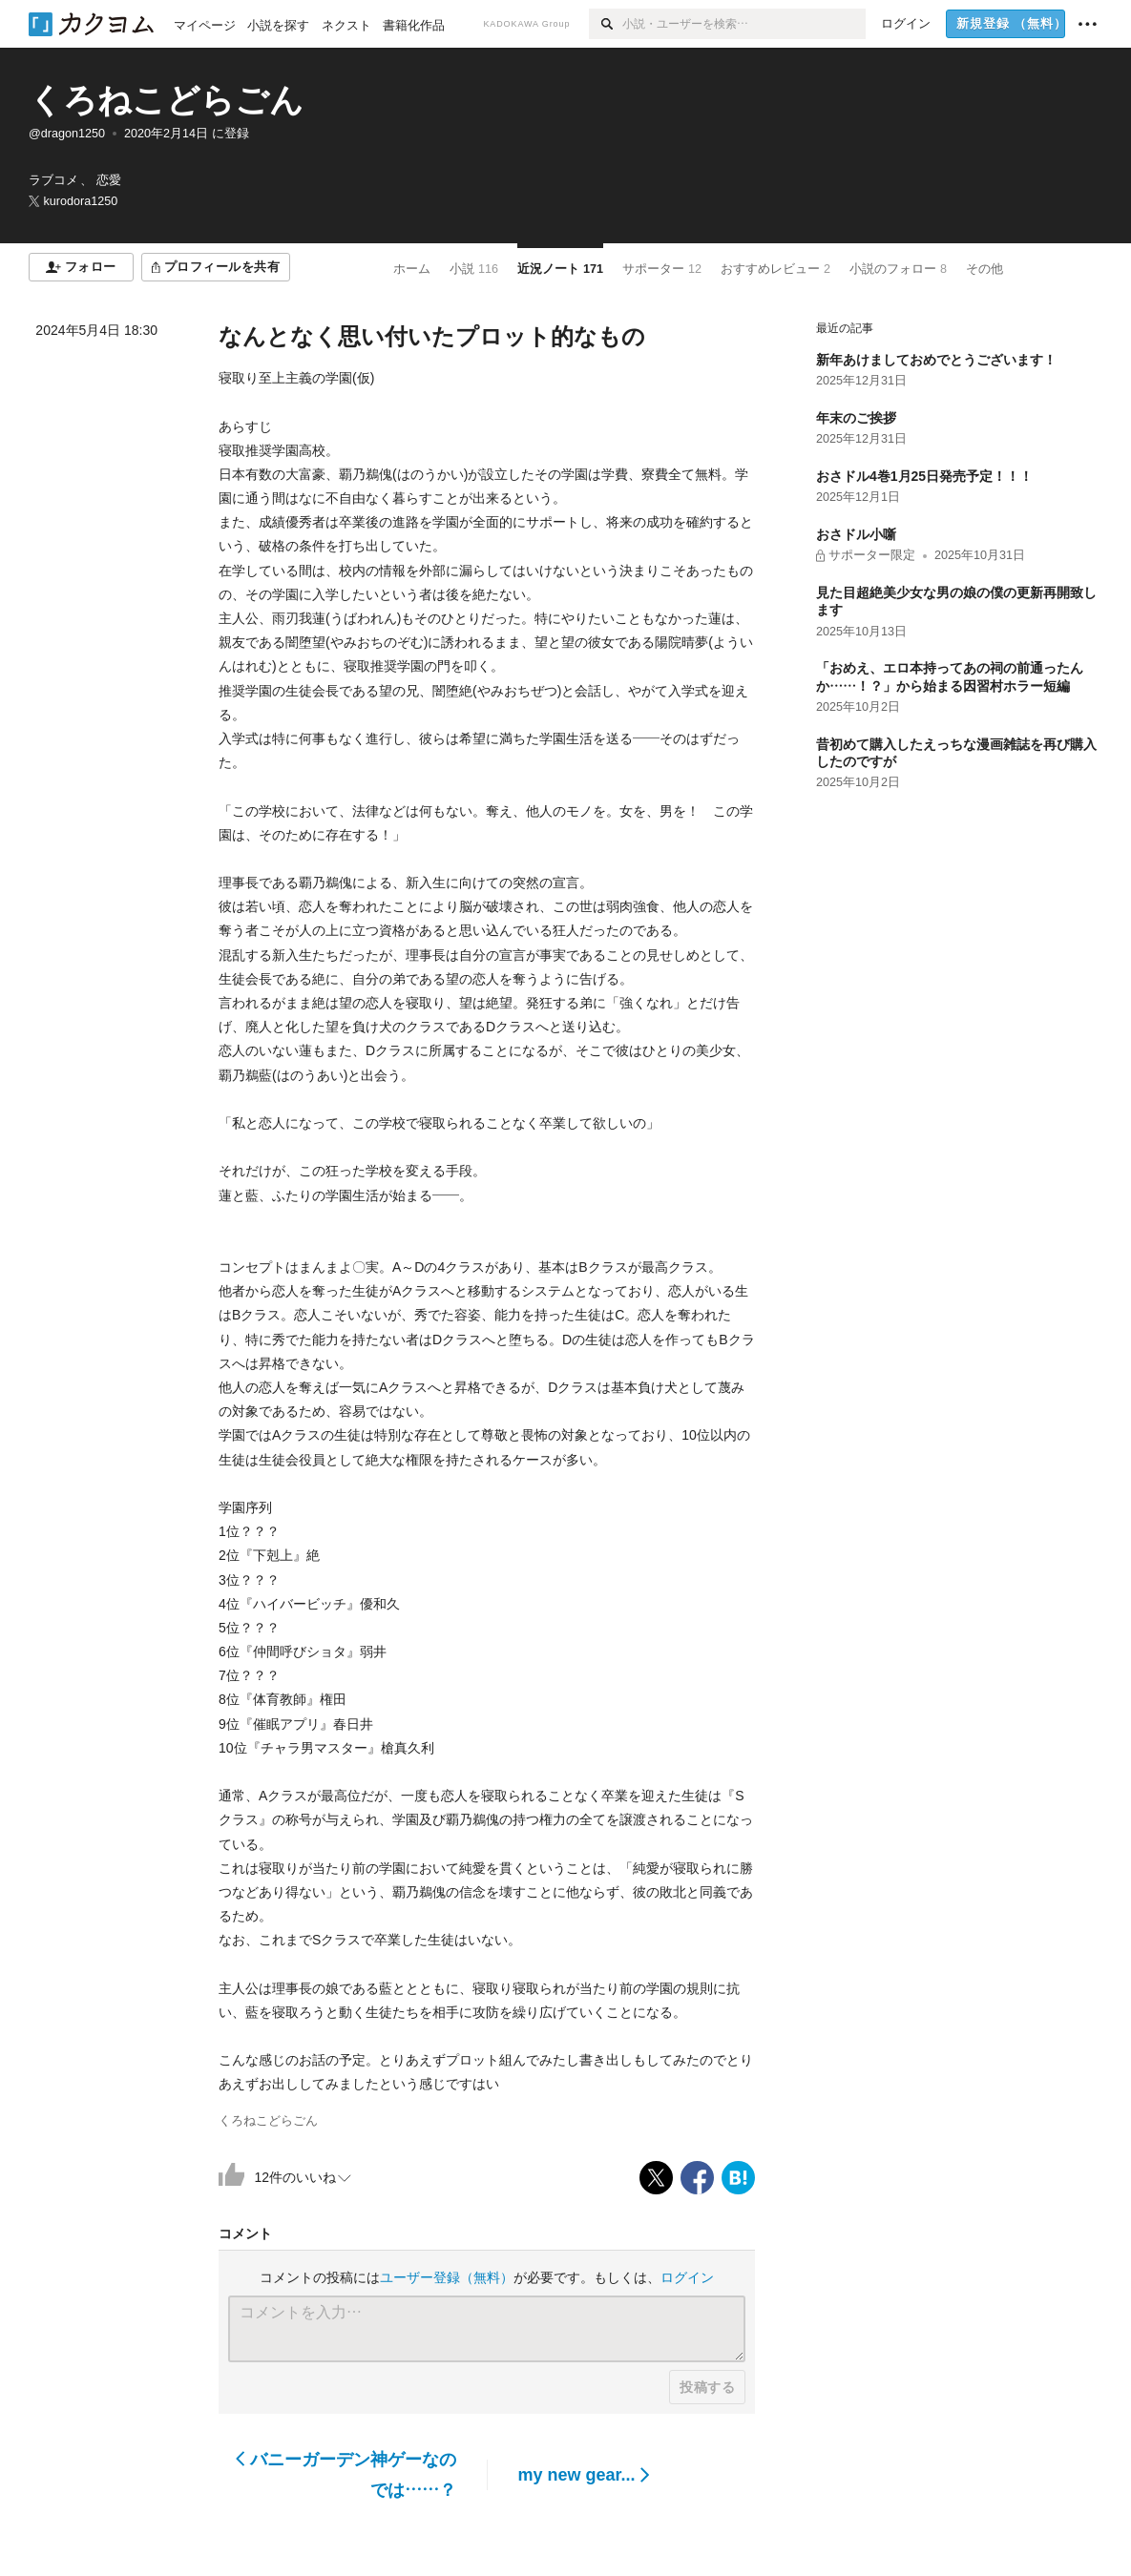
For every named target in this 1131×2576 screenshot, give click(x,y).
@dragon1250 (67, 133)
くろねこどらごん (166, 99)
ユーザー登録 (446, 2277)
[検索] (605, 24)
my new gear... (584, 2474)
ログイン (687, 2277)
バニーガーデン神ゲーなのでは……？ (346, 2475)
